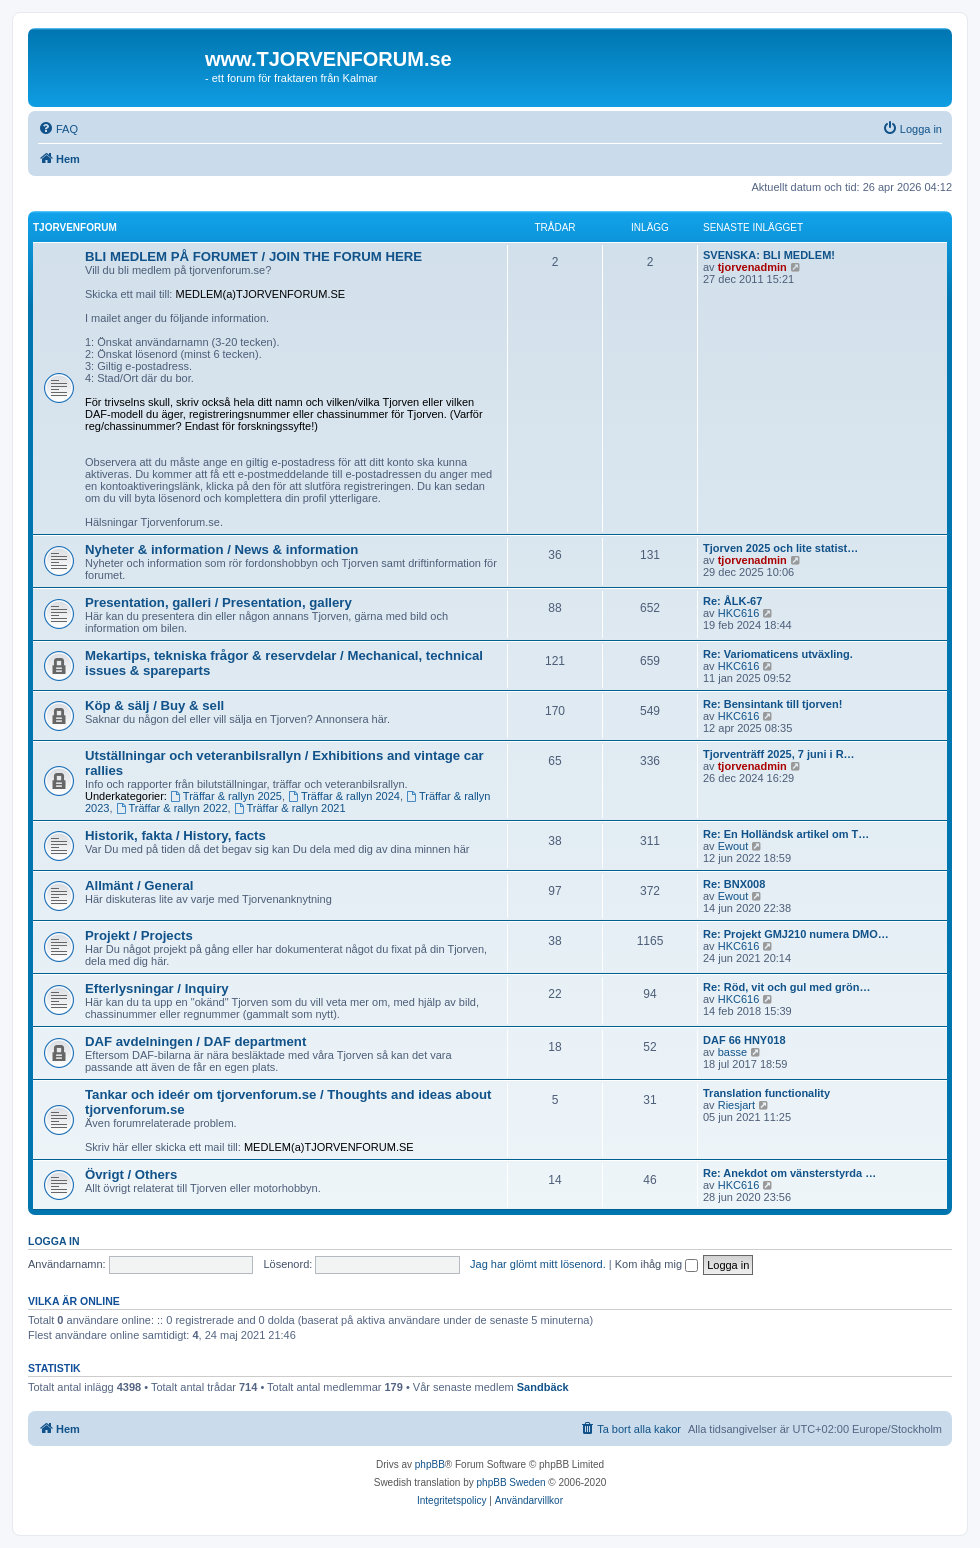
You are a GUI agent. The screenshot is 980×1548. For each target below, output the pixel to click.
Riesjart (736, 1105)
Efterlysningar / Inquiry (157, 988)
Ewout (733, 846)
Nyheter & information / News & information (221, 549)
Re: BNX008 (734, 884)
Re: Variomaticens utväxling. (778, 654)
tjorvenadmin (752, 267)
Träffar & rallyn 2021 (290, 808)
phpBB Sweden (511, 1482)
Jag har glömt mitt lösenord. (538, 1264)
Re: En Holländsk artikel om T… (786, 834)
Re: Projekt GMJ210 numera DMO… (796, 934)
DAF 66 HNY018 (744, 1040)
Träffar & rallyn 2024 (344, 796)
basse (732, 1052)
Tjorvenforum (75, 227)
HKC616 (739, 613)
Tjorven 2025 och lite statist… (780, 548)
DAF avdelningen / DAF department (195, 1041)
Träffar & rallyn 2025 (226, 796)
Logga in (54, 1241)
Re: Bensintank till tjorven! (772, 704)
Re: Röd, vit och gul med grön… (786, 987)
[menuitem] (58, 129)
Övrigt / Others (131, 1174)
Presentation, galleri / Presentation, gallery (218, 602)
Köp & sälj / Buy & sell (154, 705)
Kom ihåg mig (656, 1264)
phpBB (430, 1464)
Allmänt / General (139, 885)
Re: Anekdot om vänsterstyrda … (789, 1173)
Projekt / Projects (139, 935)
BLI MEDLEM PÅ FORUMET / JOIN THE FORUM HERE (253, 256)
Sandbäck (543, 1387)
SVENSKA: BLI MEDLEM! (769, 255)
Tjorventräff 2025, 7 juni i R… (779, 754)
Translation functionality (766, 1093)
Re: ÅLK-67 (732, 601)
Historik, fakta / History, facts (175, 835)
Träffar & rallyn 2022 (172, 808)
